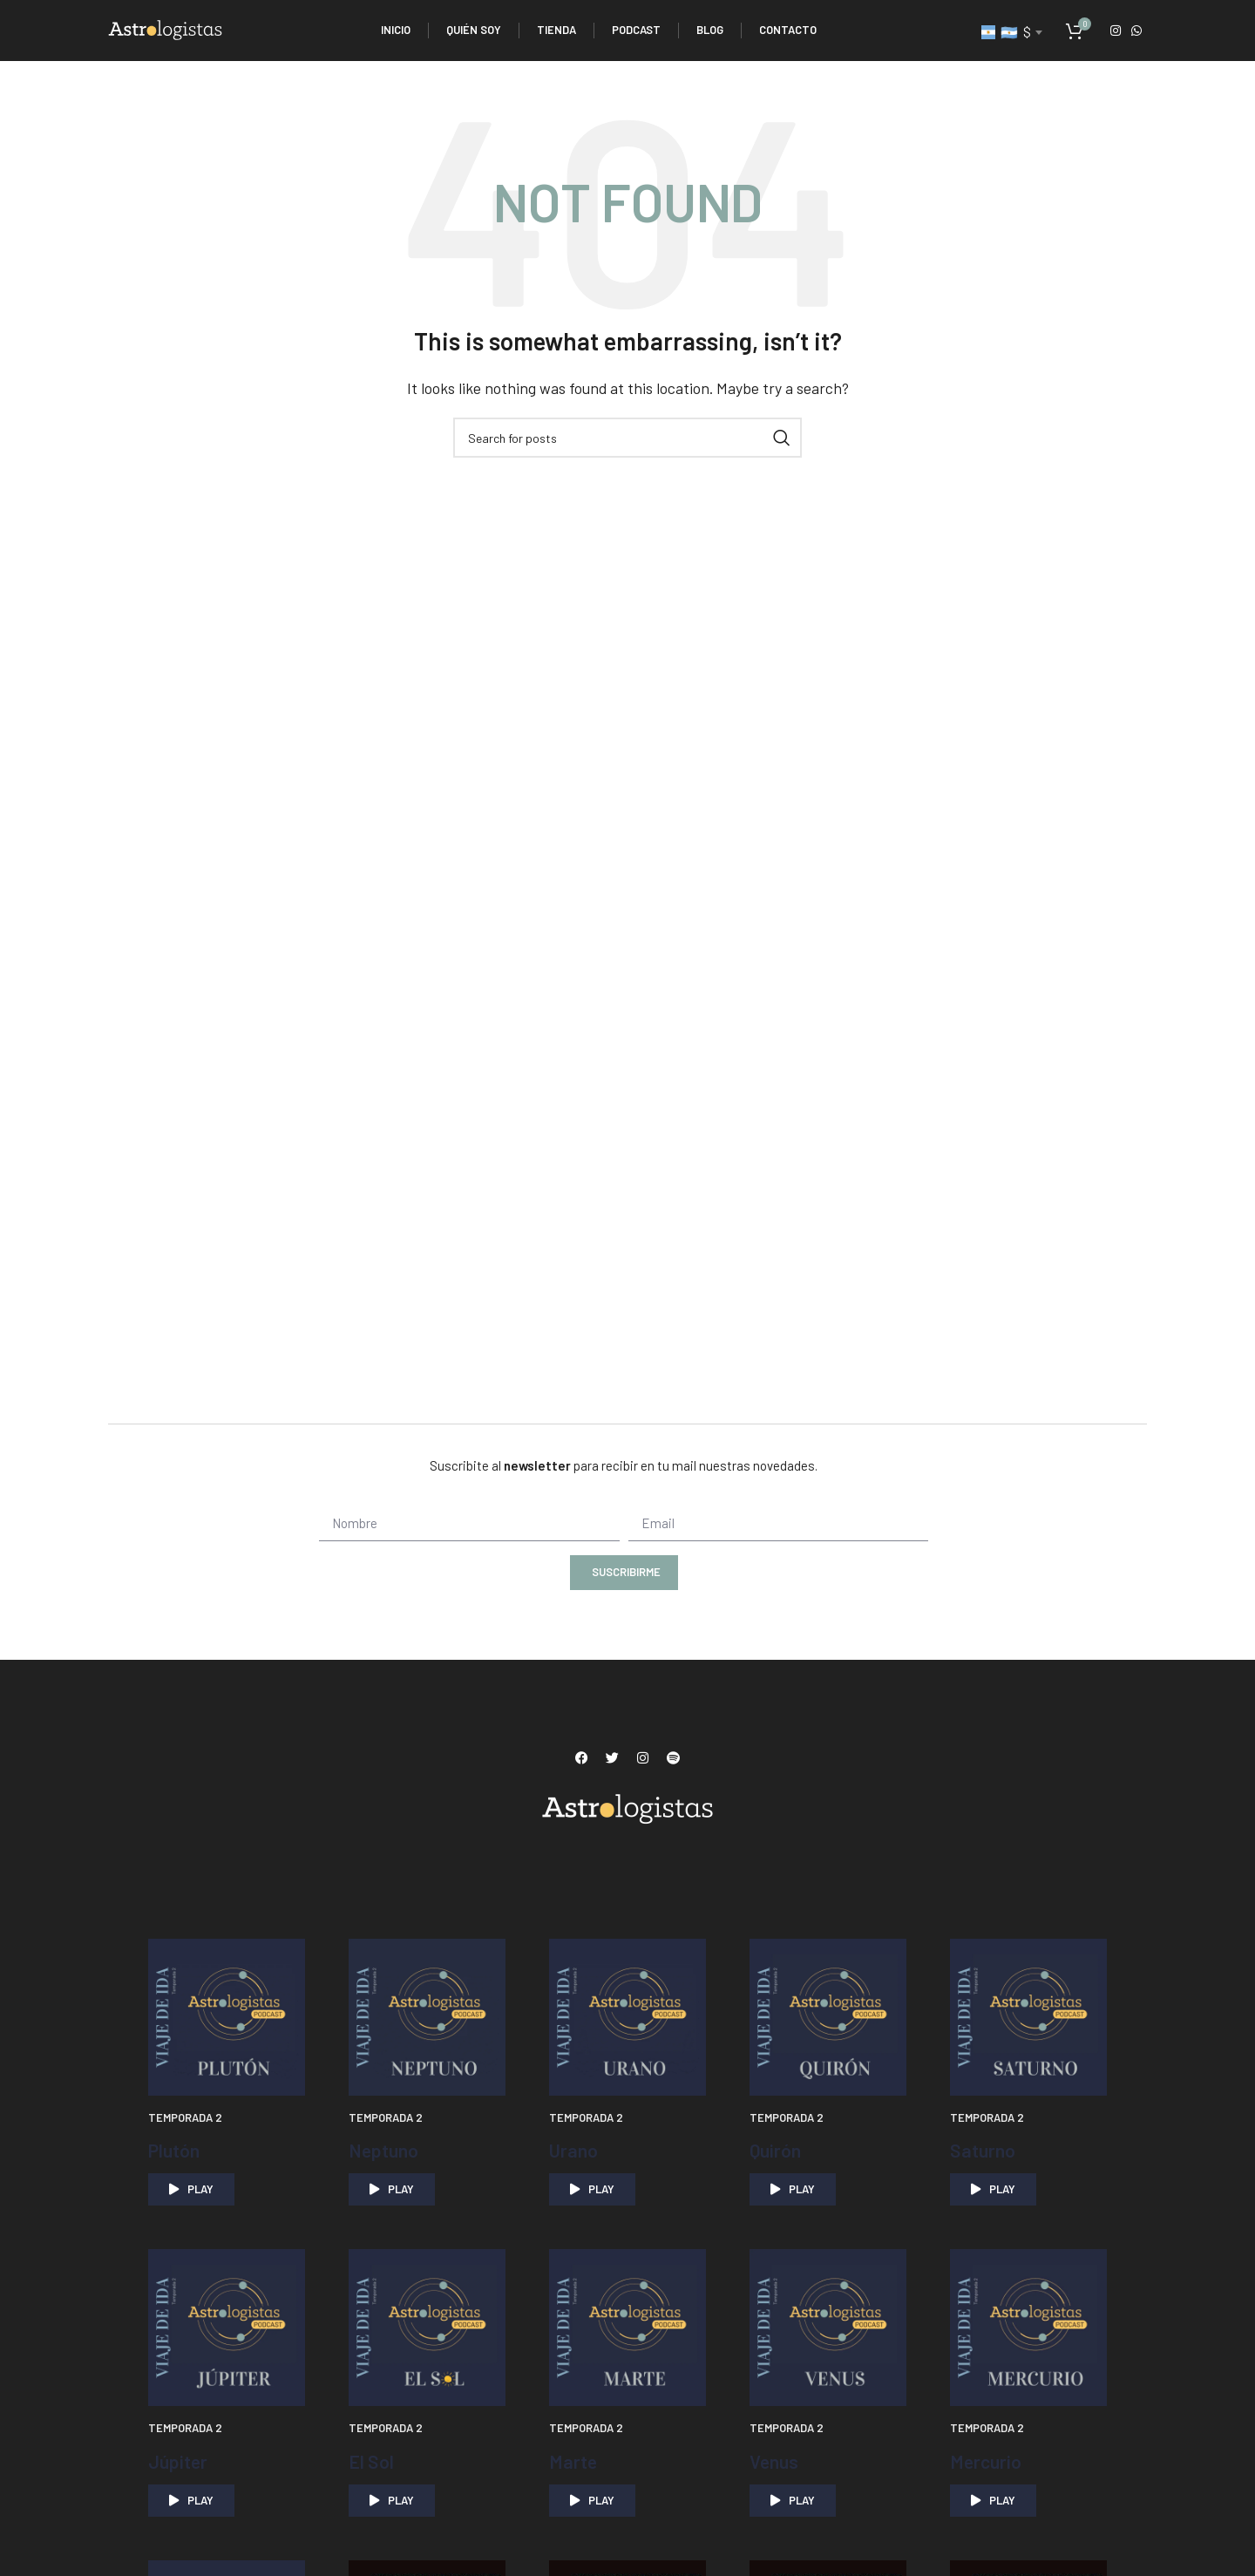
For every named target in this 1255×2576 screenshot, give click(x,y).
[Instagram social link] (1115, 30)
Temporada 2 (185, 2117)
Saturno (985, 2149)
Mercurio (990, 2460)
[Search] (627, 438)
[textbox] (1011, 32)
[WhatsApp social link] (1136, 30)
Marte (576, 2460)
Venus (777, 2460)
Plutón (177, 2149)
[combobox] (1011, 32)
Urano (576, 2149)
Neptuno (388, 2149)
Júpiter (182, 2460)
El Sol (373, 2460)
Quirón (777, 2149)
